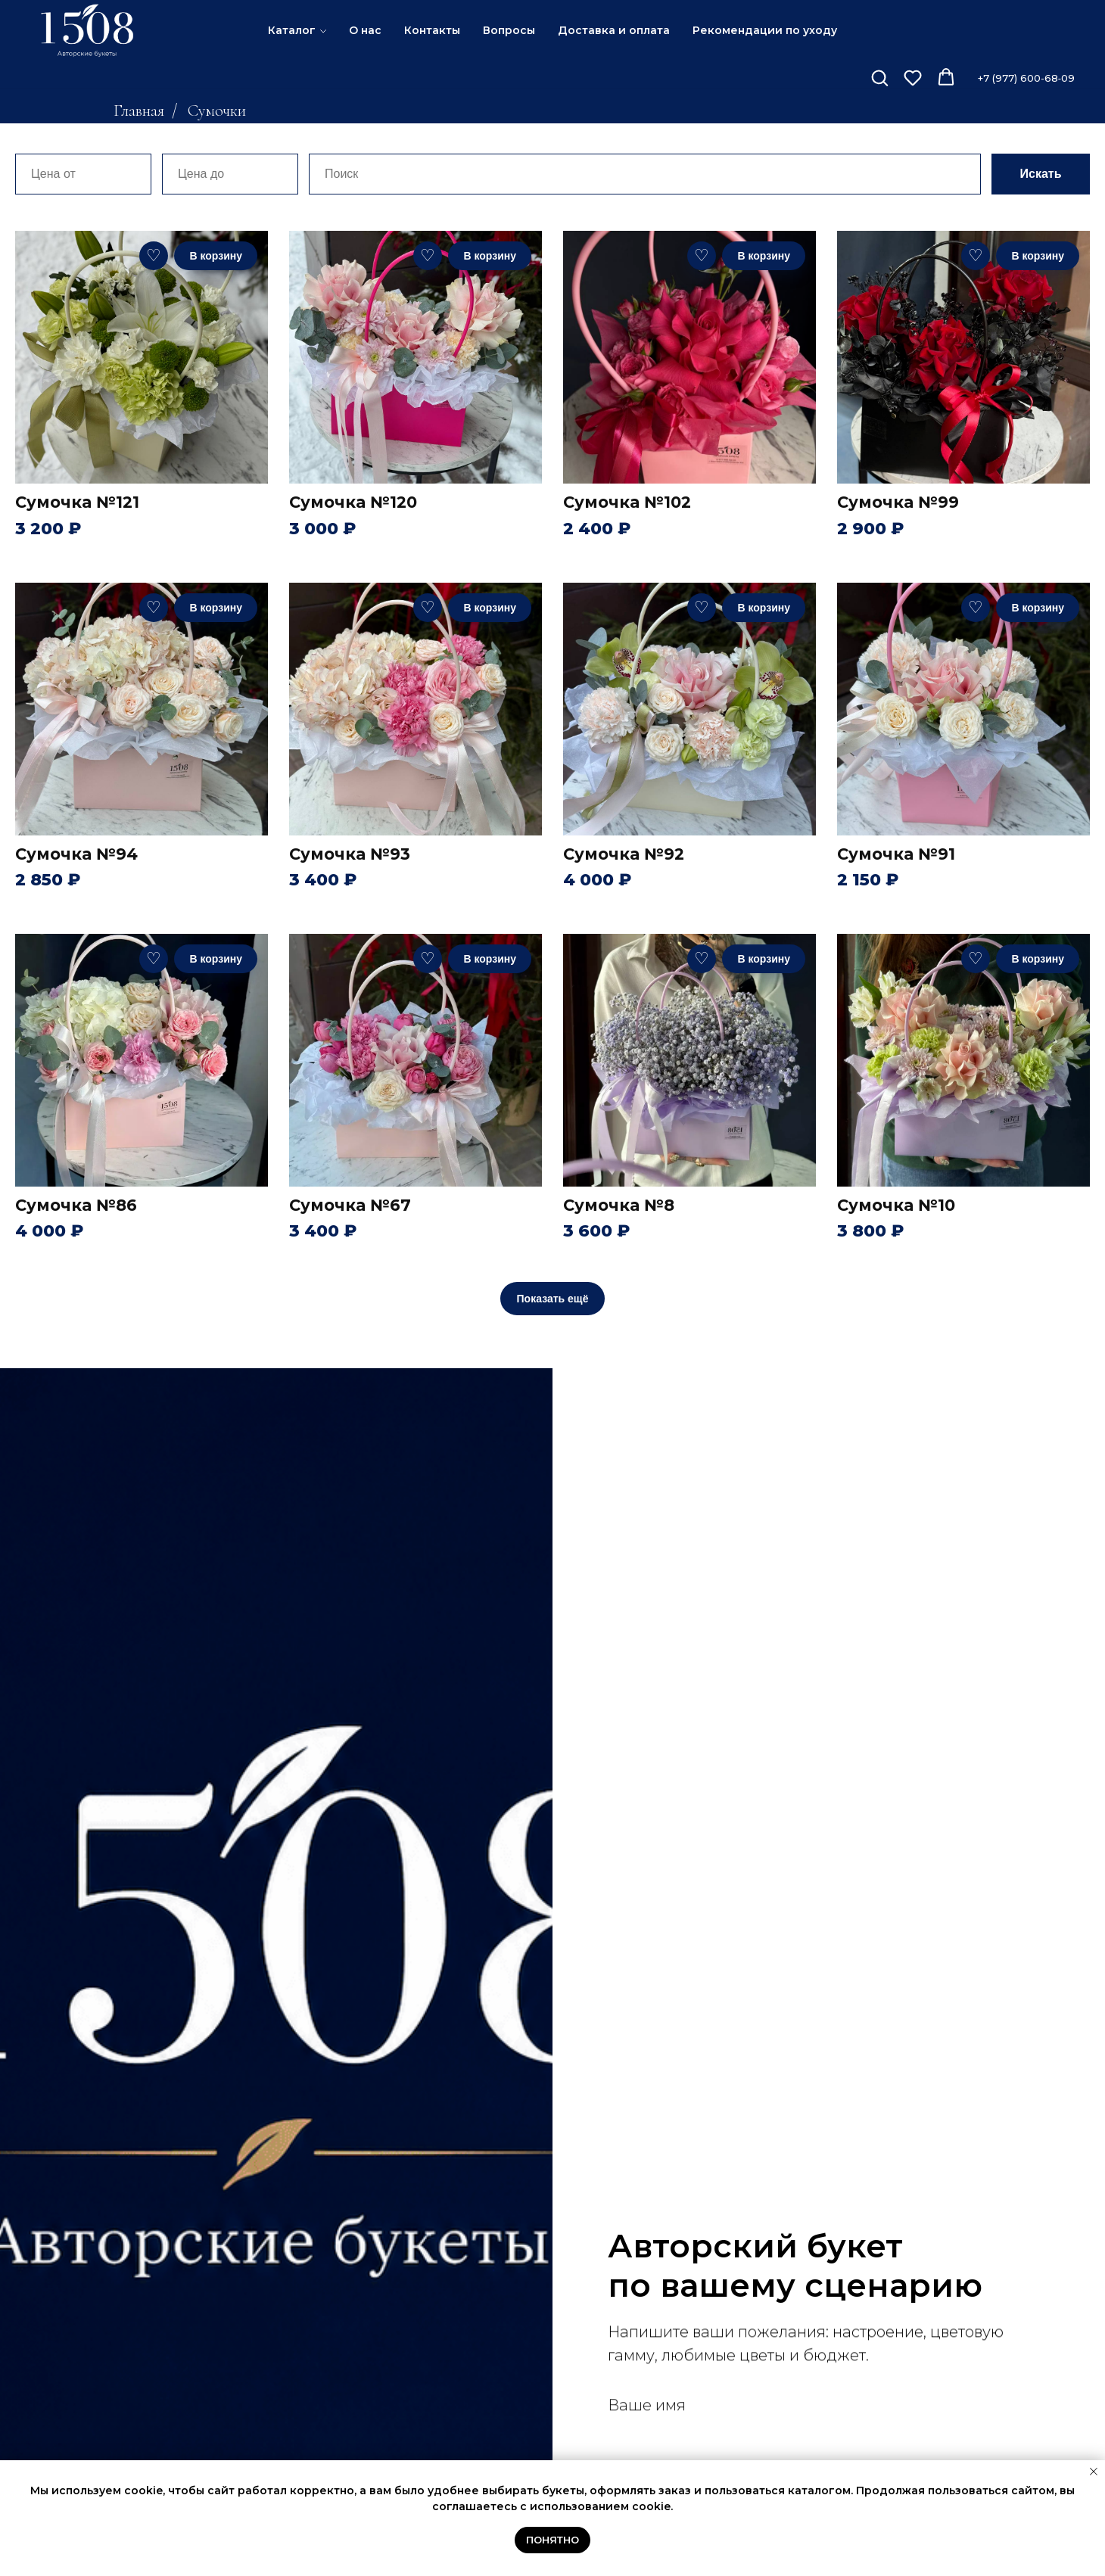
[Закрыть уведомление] (1093, 2471)
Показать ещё (553, 1299)
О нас (365, 30)
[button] (879, 77)
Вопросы (509, 30)
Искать (1041, 173)
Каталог (292, 30)
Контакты (432, 30)
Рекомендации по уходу (765, 30)
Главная (139, 110)
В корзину (215, 256)
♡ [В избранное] (153, 255)
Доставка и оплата (614, 30)
